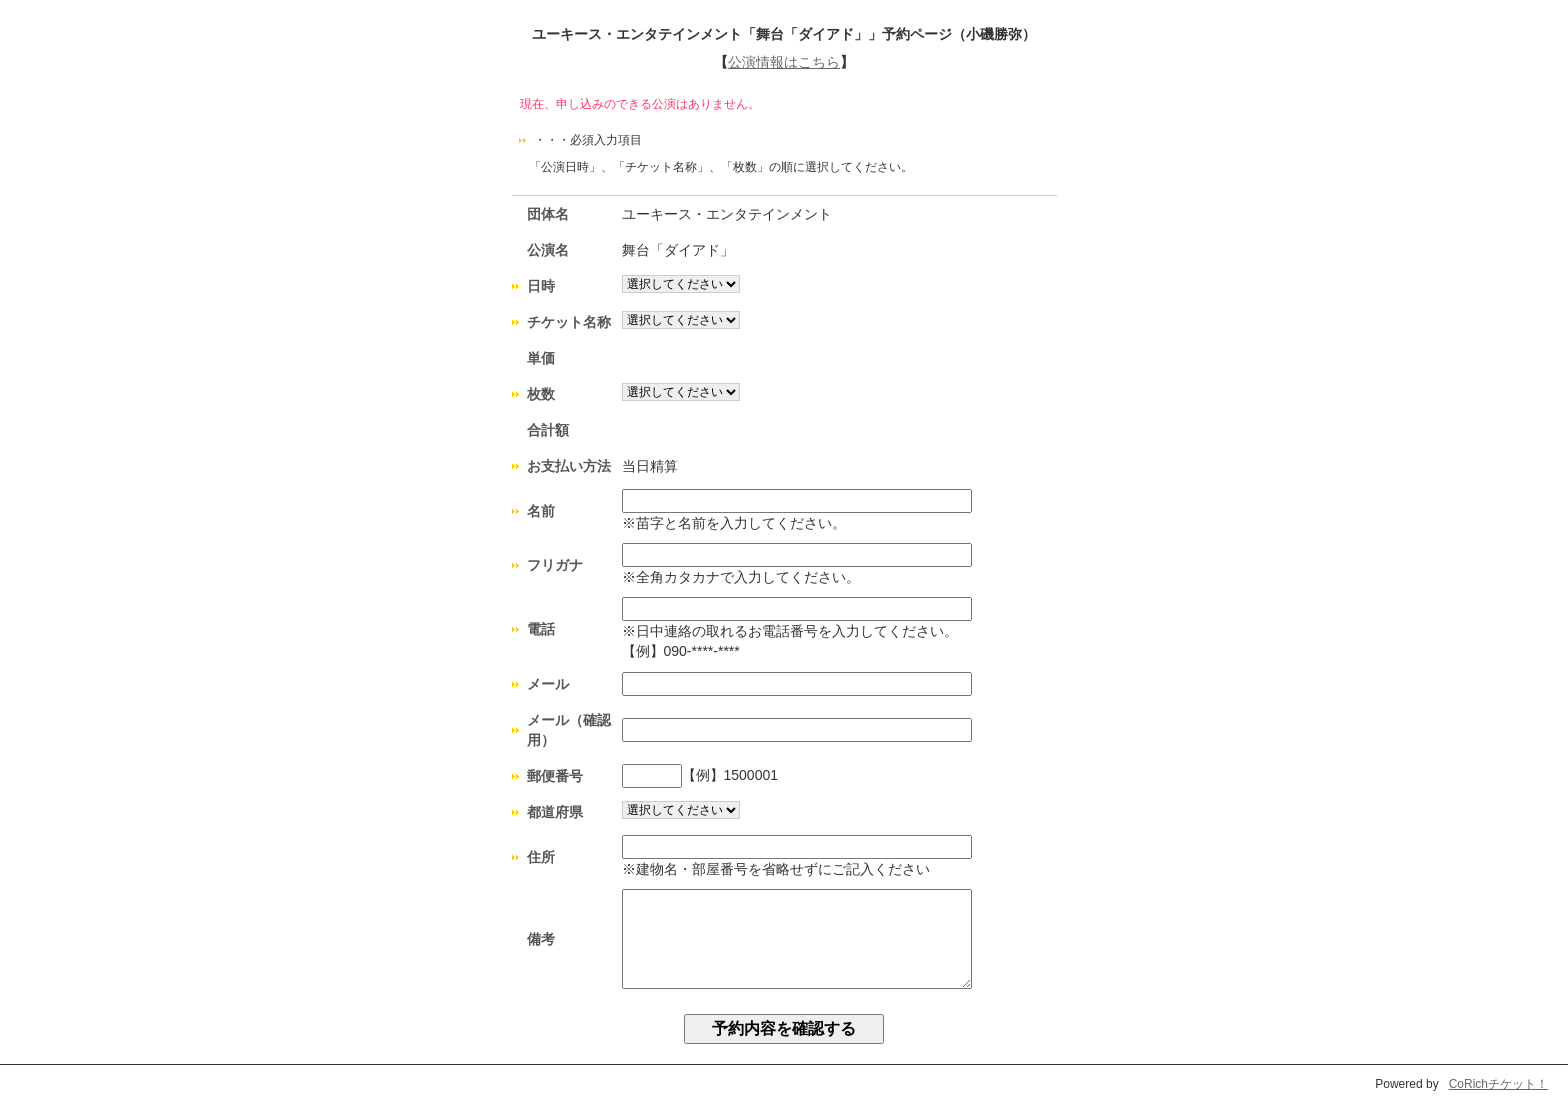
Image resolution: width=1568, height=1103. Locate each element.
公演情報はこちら (784, 62)
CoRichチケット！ (1498, 1084)
